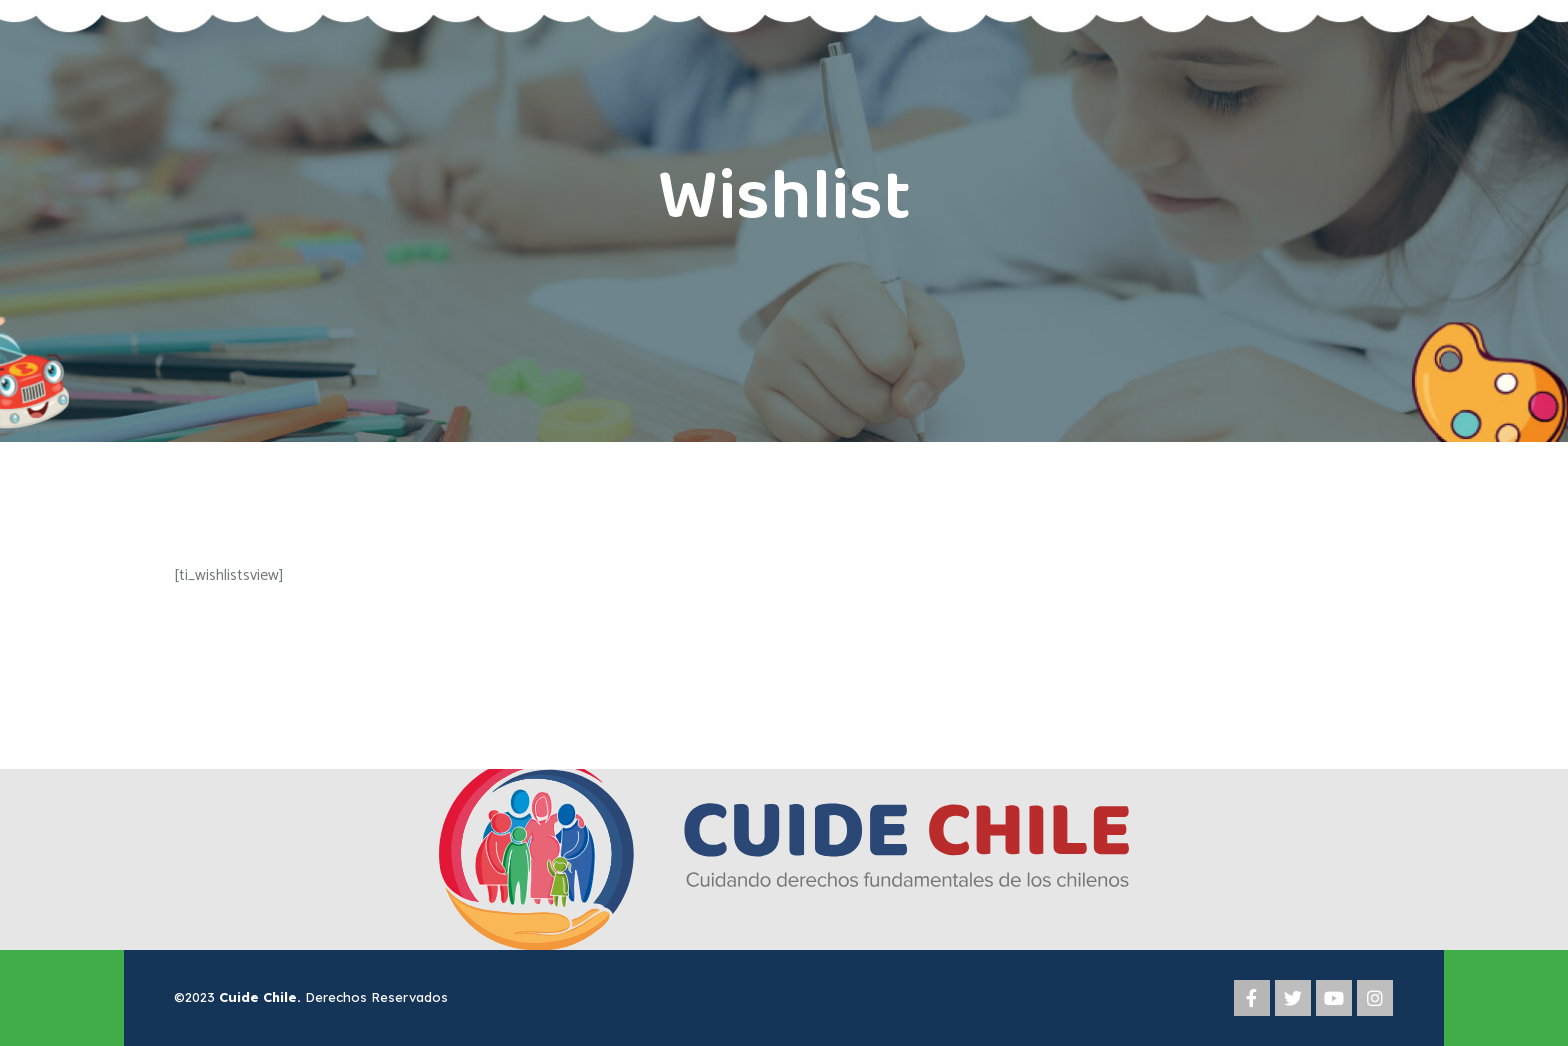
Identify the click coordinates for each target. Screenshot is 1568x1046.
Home (730, 262)
